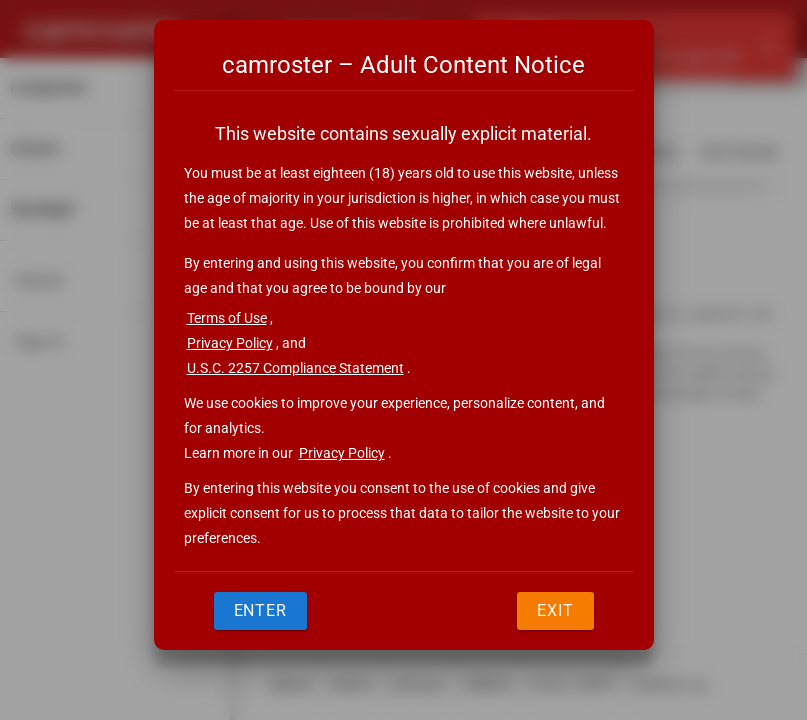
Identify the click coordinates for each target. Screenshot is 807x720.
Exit (555, 610)
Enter (261, 610)
